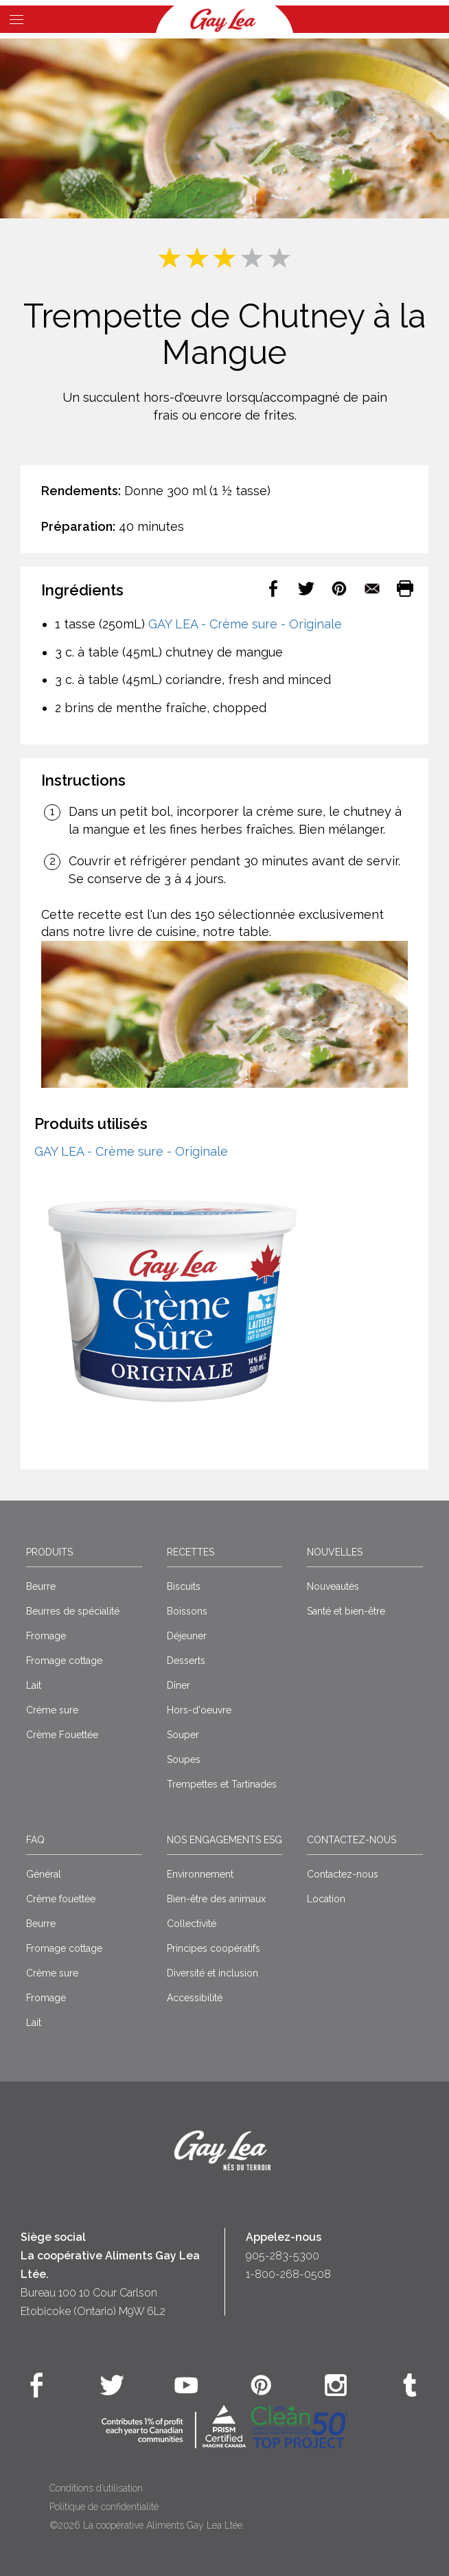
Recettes (190, 1552)
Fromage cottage (64, 1660)
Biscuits (183, 1586)
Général (43, 1874)
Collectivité (191, 1923)
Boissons (187, 1611)
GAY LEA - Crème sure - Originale (245, 624)
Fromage (46, 1635)
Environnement (200, 1874)
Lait (33, 1685)
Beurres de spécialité (72, 1611)
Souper (183, 1734)
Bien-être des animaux (216, 1898)
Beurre (41, 1586)
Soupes (183, 1759)
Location (326, 1898)
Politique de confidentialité (104, 2506)
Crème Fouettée (62, 1734)
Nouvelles (334, 1552)
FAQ (35, 1839)
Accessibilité (194, 1997)
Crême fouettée (60, 1898)
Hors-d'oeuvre (199, 1710)
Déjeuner (187, 1635)
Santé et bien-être (346, 1611)
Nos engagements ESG (224, 1839)
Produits (49, 1552)
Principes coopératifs (213, 1948)
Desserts (186, 1660)
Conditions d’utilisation (96, 2488)
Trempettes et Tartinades (222, 1784)
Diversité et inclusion (212, 1973)
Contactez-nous (351, 1839)
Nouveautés (333, 1586)
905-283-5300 (282, 2255)
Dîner (178, 1685)
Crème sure (52, 1710)
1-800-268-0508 (288, 2274)
